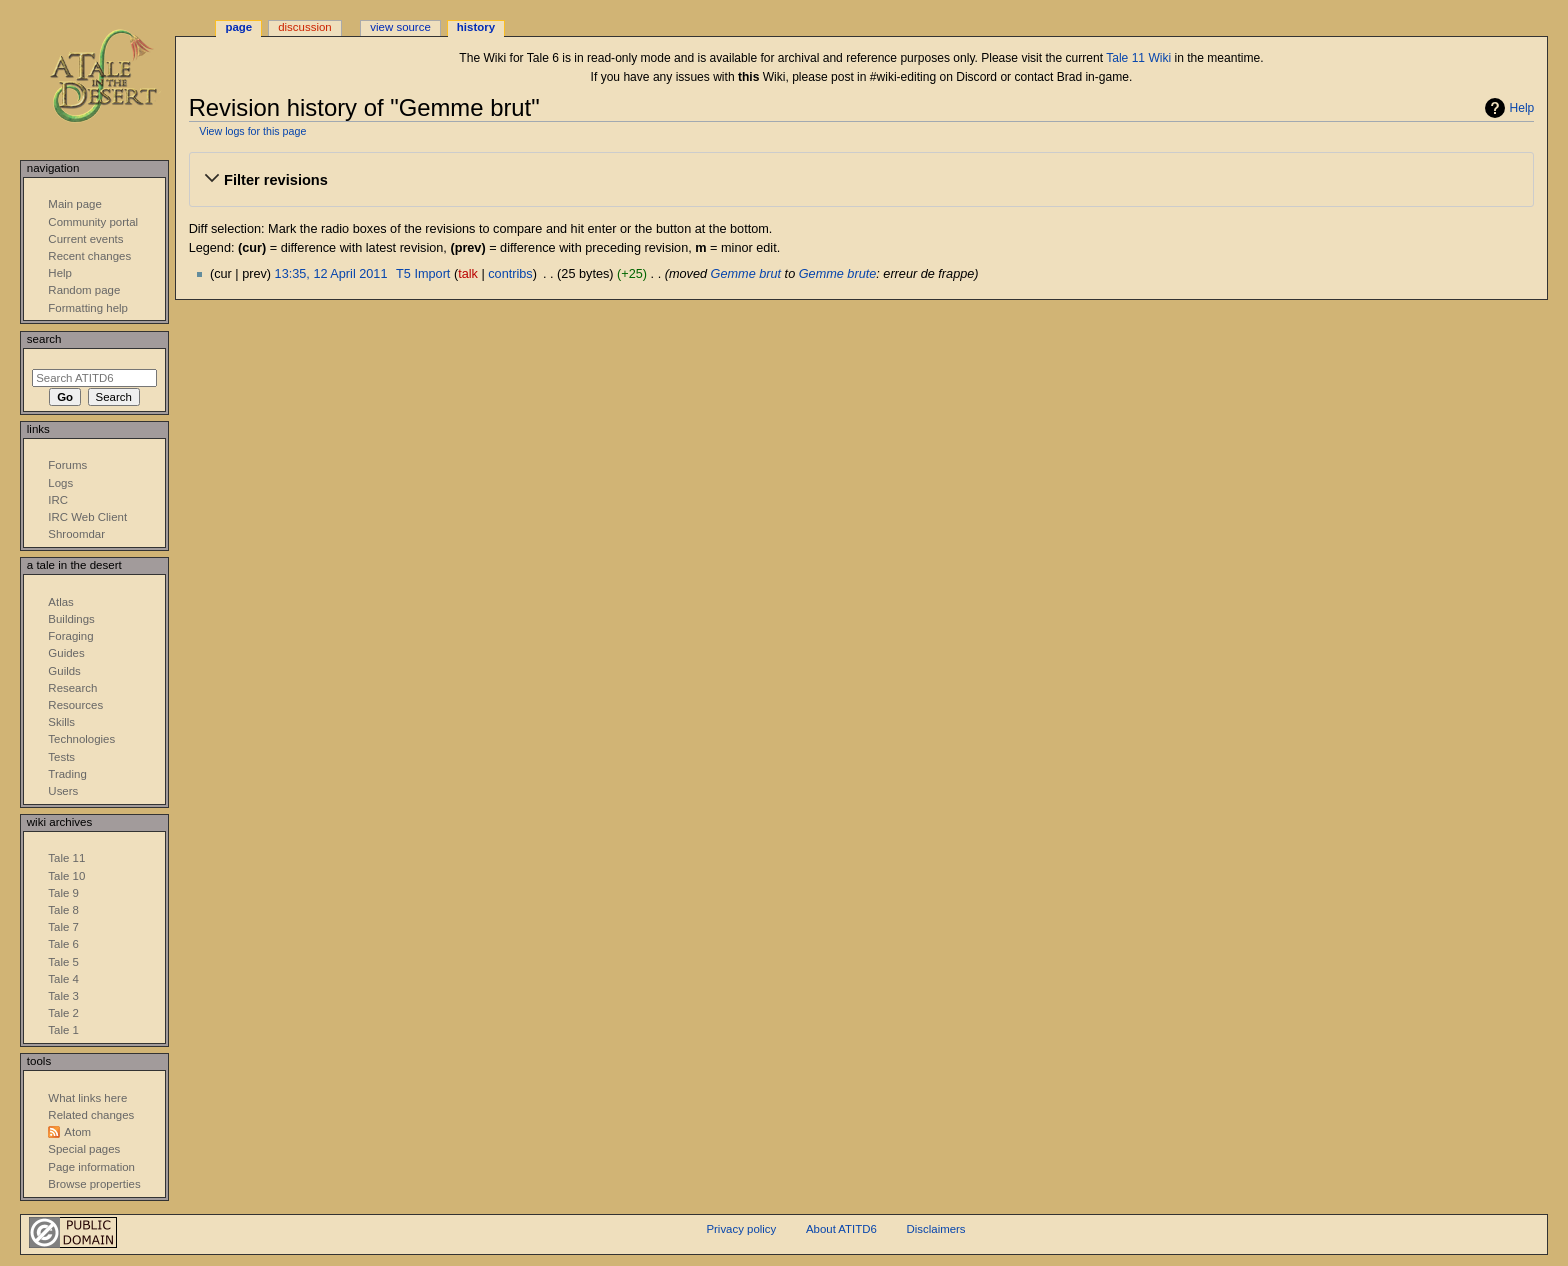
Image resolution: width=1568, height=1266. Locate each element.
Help (1522, 108)
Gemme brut (746, 274)
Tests (61, 757)
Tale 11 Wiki (1138, 58)
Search (44, 339)
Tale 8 (63, 910)
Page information (91, 1167)
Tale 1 (63, 1030)
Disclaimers (936, 1229)
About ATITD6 (841, 1229)
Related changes (91, 1115)
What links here (87, 1098)
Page (238, 27)
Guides (66, 653)
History (476, 27)
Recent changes (89, 256)
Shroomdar (76, 534)
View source (400, 27)
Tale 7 (63, 927)
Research (72, 688)
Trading (67, 774)
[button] (861, 180)
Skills (61, 722)
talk (468, 274)
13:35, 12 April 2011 (331, 274)
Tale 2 (63, 1013)
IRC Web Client (87, 517)
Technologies (81, 739)
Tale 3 (63, 996)
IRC (58, 500)
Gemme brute (838, 274)
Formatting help (88, 308)
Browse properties (94, 1184)
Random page (84, 290)
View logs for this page (252, 131)
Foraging (70, 636)
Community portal (93, 222)
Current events (85, 239)
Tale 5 (63, 962)
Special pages (84, 1149)
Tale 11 (66, 858)
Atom (77, 1132)
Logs (60, 483)
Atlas (60, 602)
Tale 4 (63, 979)
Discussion (304, 27)
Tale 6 (63, 944)
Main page (75, 204)
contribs (510, 274)
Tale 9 (63, 893)
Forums (67, 465)
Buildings (71, 619)
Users (63, 791)
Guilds (64, 671)
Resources (75, 705)
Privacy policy (741, 1229)
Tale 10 (66, 876)
